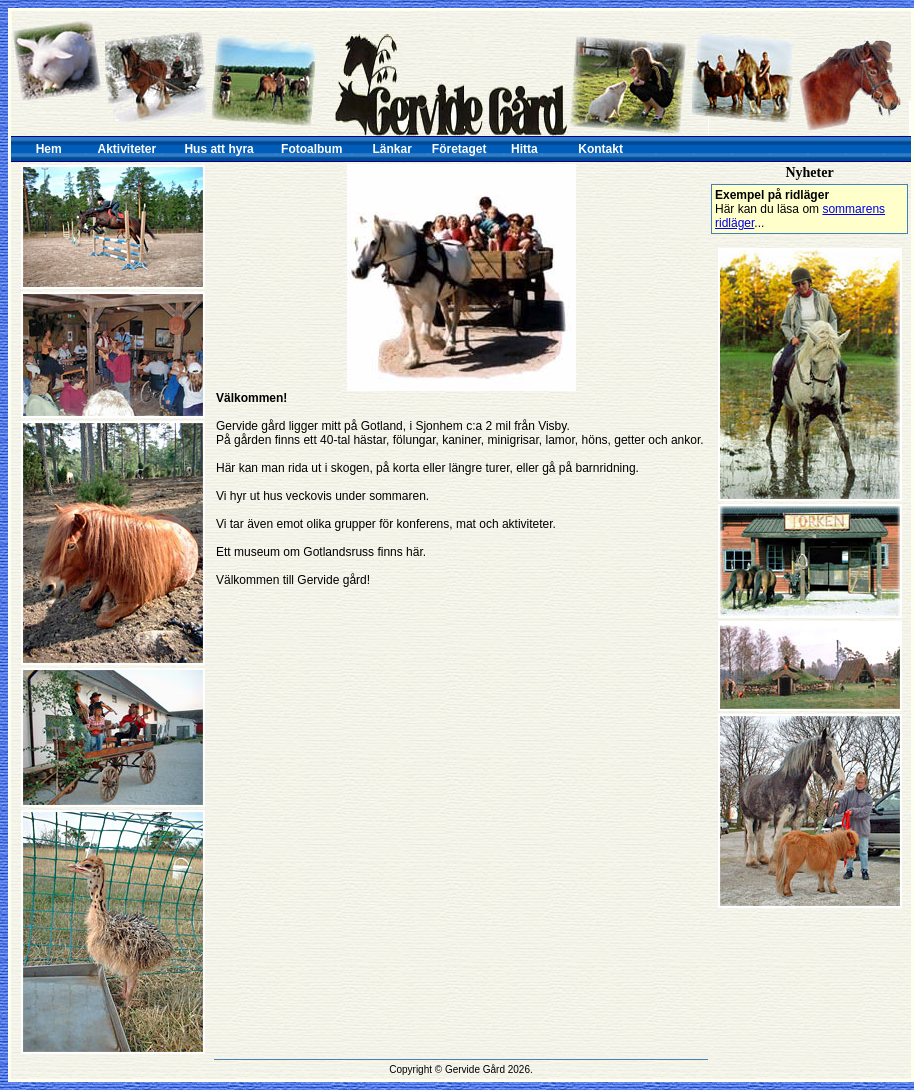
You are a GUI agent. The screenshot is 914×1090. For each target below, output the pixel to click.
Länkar (392, 149)
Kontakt (600, 149)
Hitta (524, 149)
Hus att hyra (218, 149)
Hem (49, 149)
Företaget (459, 149)
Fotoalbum (311, 149)
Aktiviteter (127, 149)
